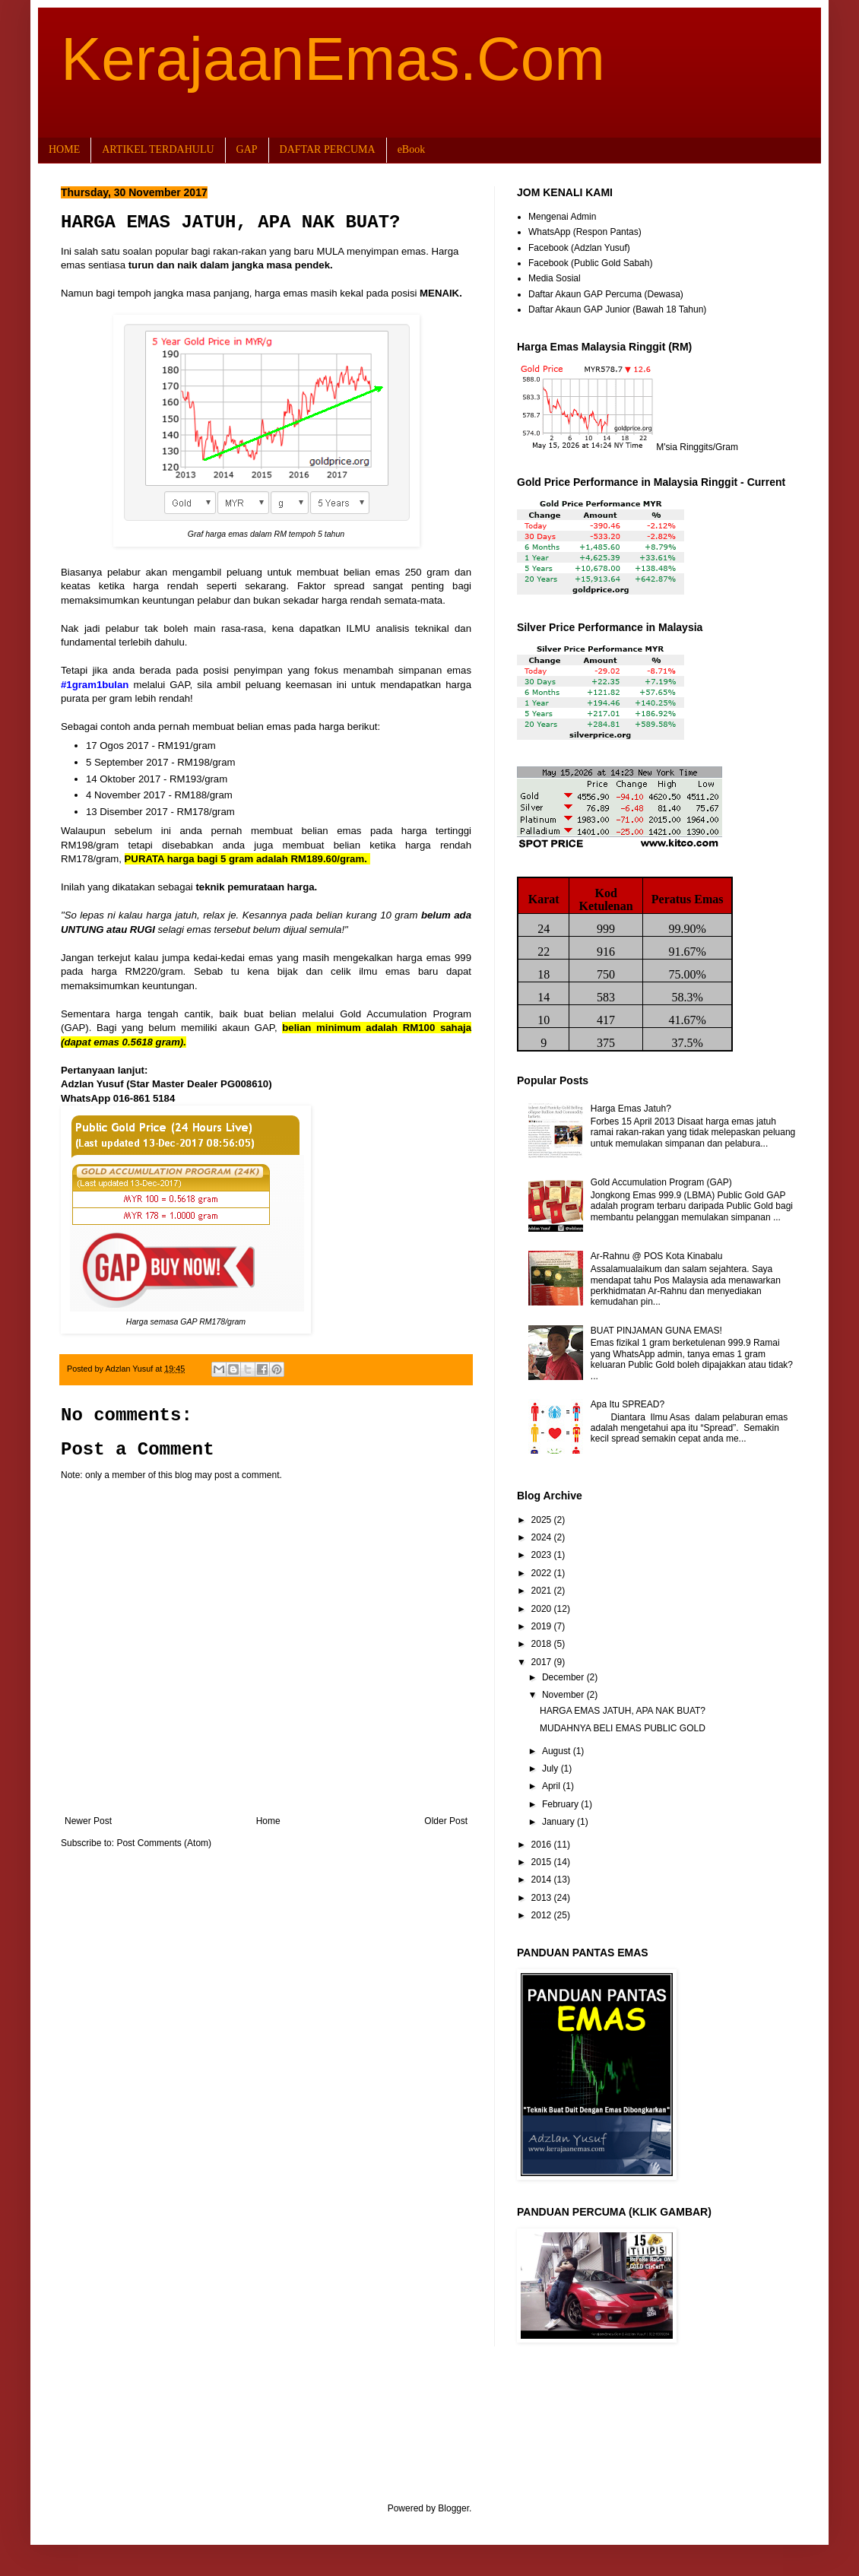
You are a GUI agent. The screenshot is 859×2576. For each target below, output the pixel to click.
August (557, 1751)
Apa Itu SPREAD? (627, 1404)
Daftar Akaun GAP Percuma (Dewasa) (605, 294)
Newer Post (88, 1821)
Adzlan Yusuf (130, 1368)
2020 (542, 1609)
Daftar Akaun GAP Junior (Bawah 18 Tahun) (617, 309)
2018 (542, 1644)
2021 (542, 1590)
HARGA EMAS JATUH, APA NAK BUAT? (622, 1710)
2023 (542, 1555)
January (559, 1821)
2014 (542, 1879)
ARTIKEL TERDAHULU (158, 149)
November (564, 1694)
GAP (247, 149)
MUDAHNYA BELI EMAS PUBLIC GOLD (622, 1728)
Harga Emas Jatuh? (631, 1108)
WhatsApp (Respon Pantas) (585, 232)
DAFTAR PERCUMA (328, 149)
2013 (542, 1897)
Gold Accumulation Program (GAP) (661, 1182)
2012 (542, 1915)
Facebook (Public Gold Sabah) (590, 263)
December (564, 1677)
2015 (542, 1862)
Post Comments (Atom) (163, 1843)
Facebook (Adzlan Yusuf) (579, 248)
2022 (542, 1573)
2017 (542, 1662)
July (551, 1768)
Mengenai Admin (562, 216)
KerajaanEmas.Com (333, 59)
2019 (542, 1626)
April (552, 1786)
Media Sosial (554, 278)
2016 (542, 1844)
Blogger (453, 2508)
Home (268, 1821)
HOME (64, 149)
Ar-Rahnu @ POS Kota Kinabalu (657, 1256)
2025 (542, 1520)
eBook (412, 149)
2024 (542, 1537)
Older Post (446, 1821)
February (561, 1804)
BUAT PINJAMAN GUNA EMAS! (656, 1330)
